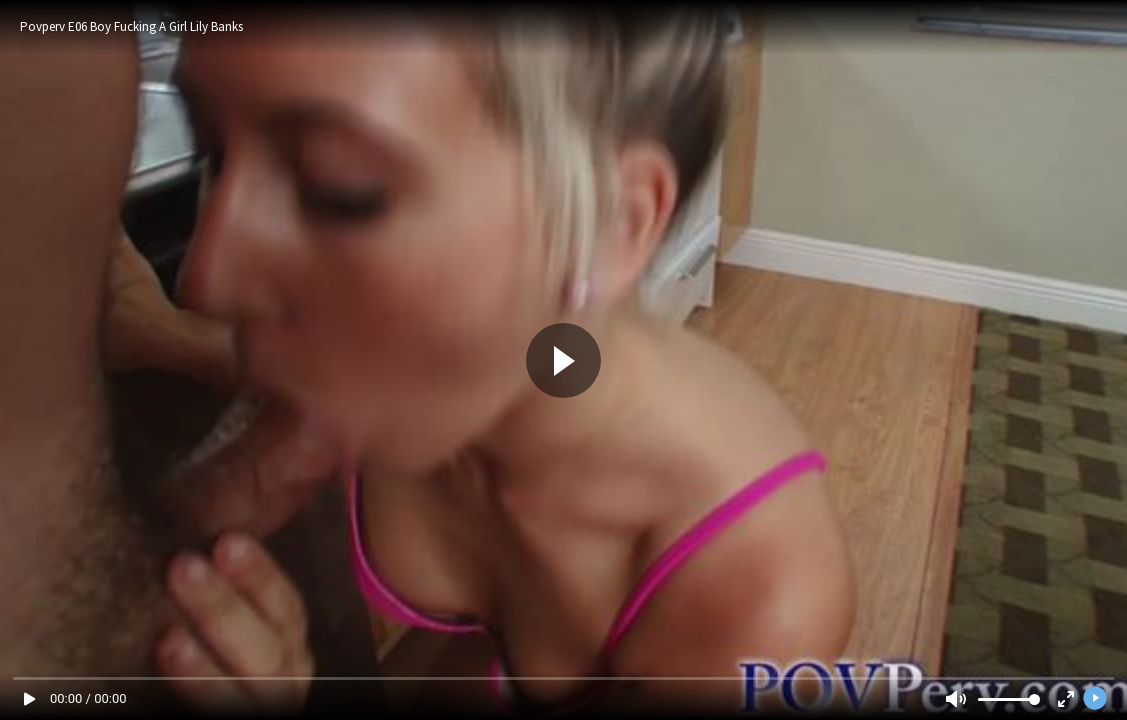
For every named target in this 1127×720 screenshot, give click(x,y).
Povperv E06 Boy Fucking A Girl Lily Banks (131, 26)
